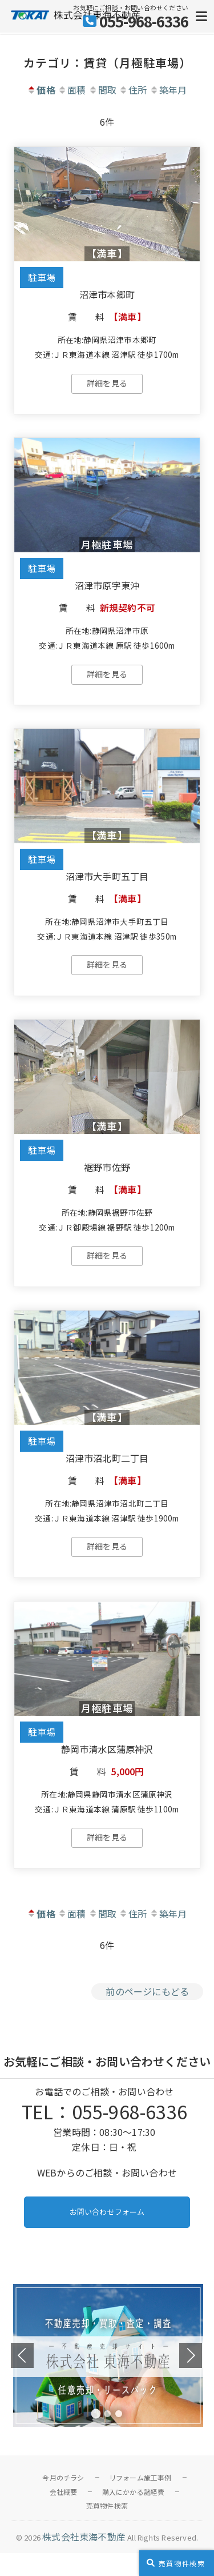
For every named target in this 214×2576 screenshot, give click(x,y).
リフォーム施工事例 (140, 2477)
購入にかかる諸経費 (133, 2492)
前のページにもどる (147, 1991)
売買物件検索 (107, 2505)
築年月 (168, 90)
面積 (72, 90)
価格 (41, 90)
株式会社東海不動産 (84, 2536)
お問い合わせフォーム (107, 2211)
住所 (133, 90)
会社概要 (64, 2492)
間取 (102, 90)
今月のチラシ (63, 2477)
